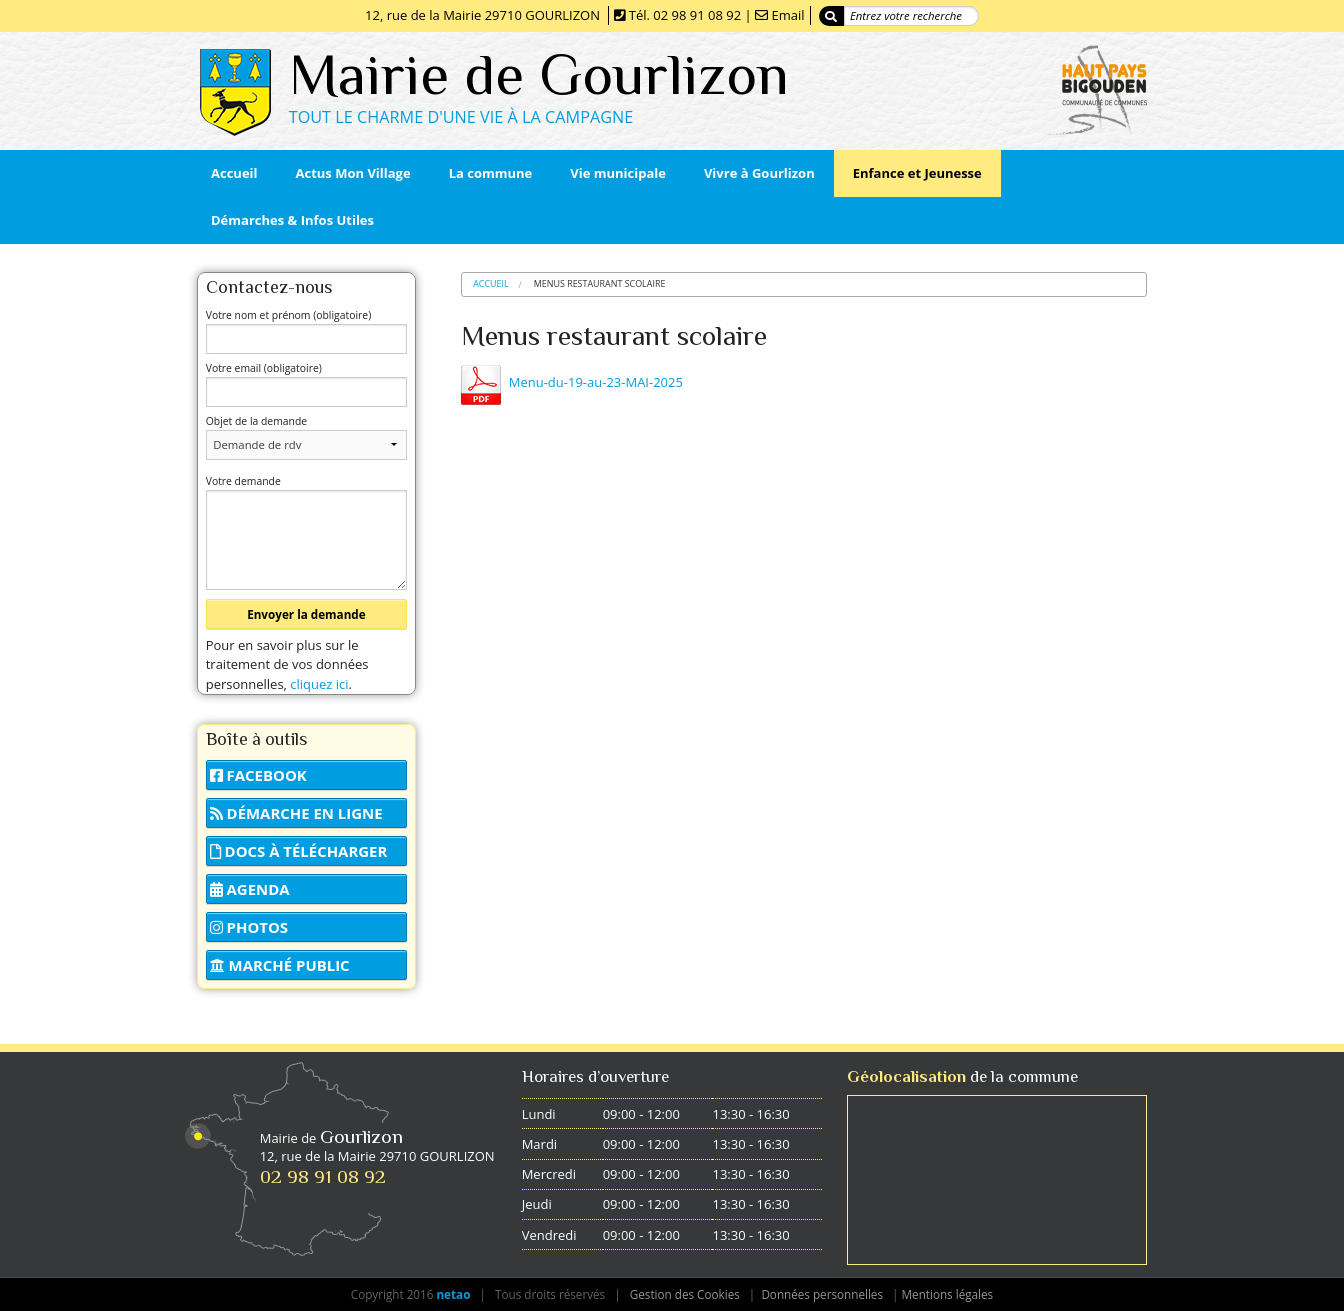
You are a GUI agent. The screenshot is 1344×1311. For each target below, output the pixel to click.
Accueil (491, 283)
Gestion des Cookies (685, 1294)
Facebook (258, 775)
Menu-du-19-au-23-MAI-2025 (596, 382)
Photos (249, 927)
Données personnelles (822, 1294)
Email (787, 15)
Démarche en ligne (296, 813)
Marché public (280, 965)
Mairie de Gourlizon (539, 74)
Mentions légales (948, 1294)
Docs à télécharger (299, 851)
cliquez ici (319, 684)
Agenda (250, 889)
